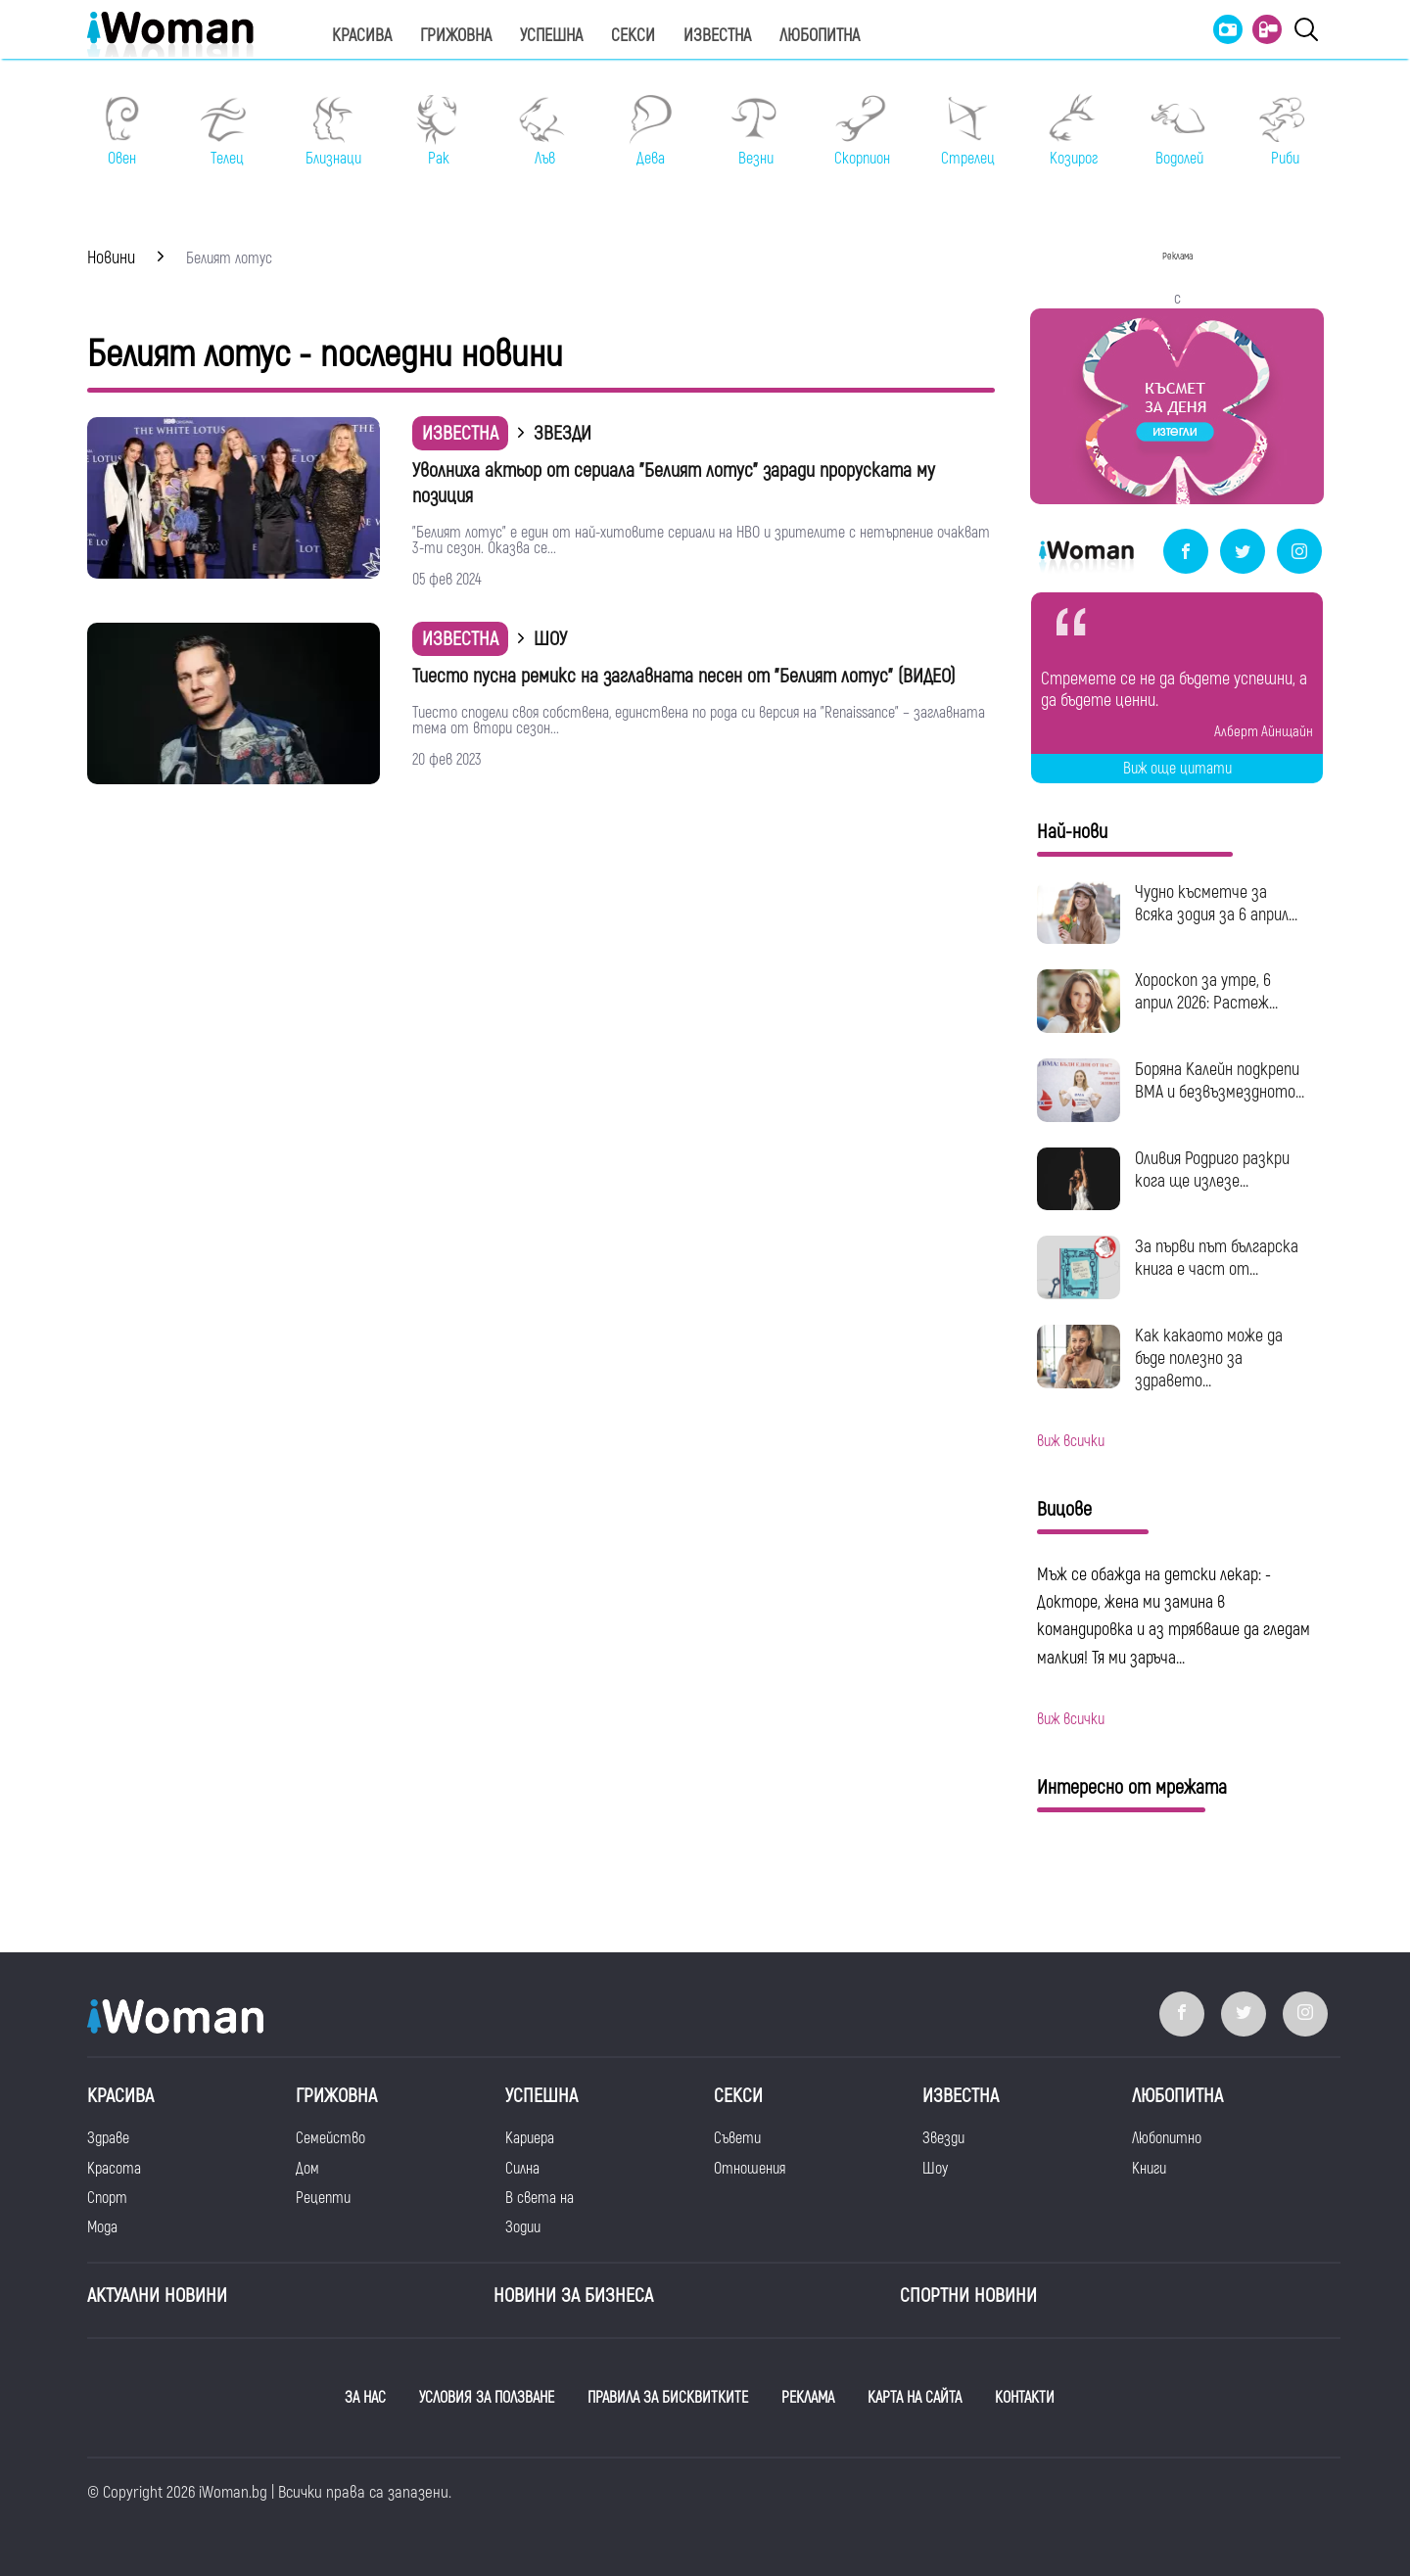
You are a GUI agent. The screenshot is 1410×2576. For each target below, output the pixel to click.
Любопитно (1166, 2138)
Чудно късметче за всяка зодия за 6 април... (1216, 903)
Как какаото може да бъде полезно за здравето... (1209, 1358)
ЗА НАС (365, 2398)
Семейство (330, 2138)
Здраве (108, 2138)
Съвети (737, 2138)
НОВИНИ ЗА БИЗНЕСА (573, 2295)
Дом (307, 2168)
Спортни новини (968, 2295)
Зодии (522, 2227)
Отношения (749, 2168)
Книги (1149, 2168)
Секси (633, 35)
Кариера (529, 2138)
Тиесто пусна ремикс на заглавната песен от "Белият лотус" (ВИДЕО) (684, 676)
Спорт (107, 2198)
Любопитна (819, 35)
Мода (102, 2227)
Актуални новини (157, 2295)
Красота (114, 2168)
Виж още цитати (1177, 768)
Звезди (943, 2138)
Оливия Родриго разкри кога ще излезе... (1212, 1170)
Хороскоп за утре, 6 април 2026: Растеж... (1206, 991)
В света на (539, 2198)
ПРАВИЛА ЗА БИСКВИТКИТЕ (668, 2398)
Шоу (935, 2168)
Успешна (551, 35)
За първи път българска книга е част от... (1216, 1258)
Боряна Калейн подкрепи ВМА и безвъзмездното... (1219, 1080)
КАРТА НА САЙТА (915, 2398)
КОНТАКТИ (1025, 2398)
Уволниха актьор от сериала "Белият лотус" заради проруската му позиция (673, 483)
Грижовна (456, 35)
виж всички (1070, 1441)
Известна (717, 35)
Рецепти (323, 2198)
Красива (362, 35)
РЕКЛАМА (807, 2398)
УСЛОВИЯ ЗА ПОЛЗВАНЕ (486, 2398)
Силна (522, 2168)
